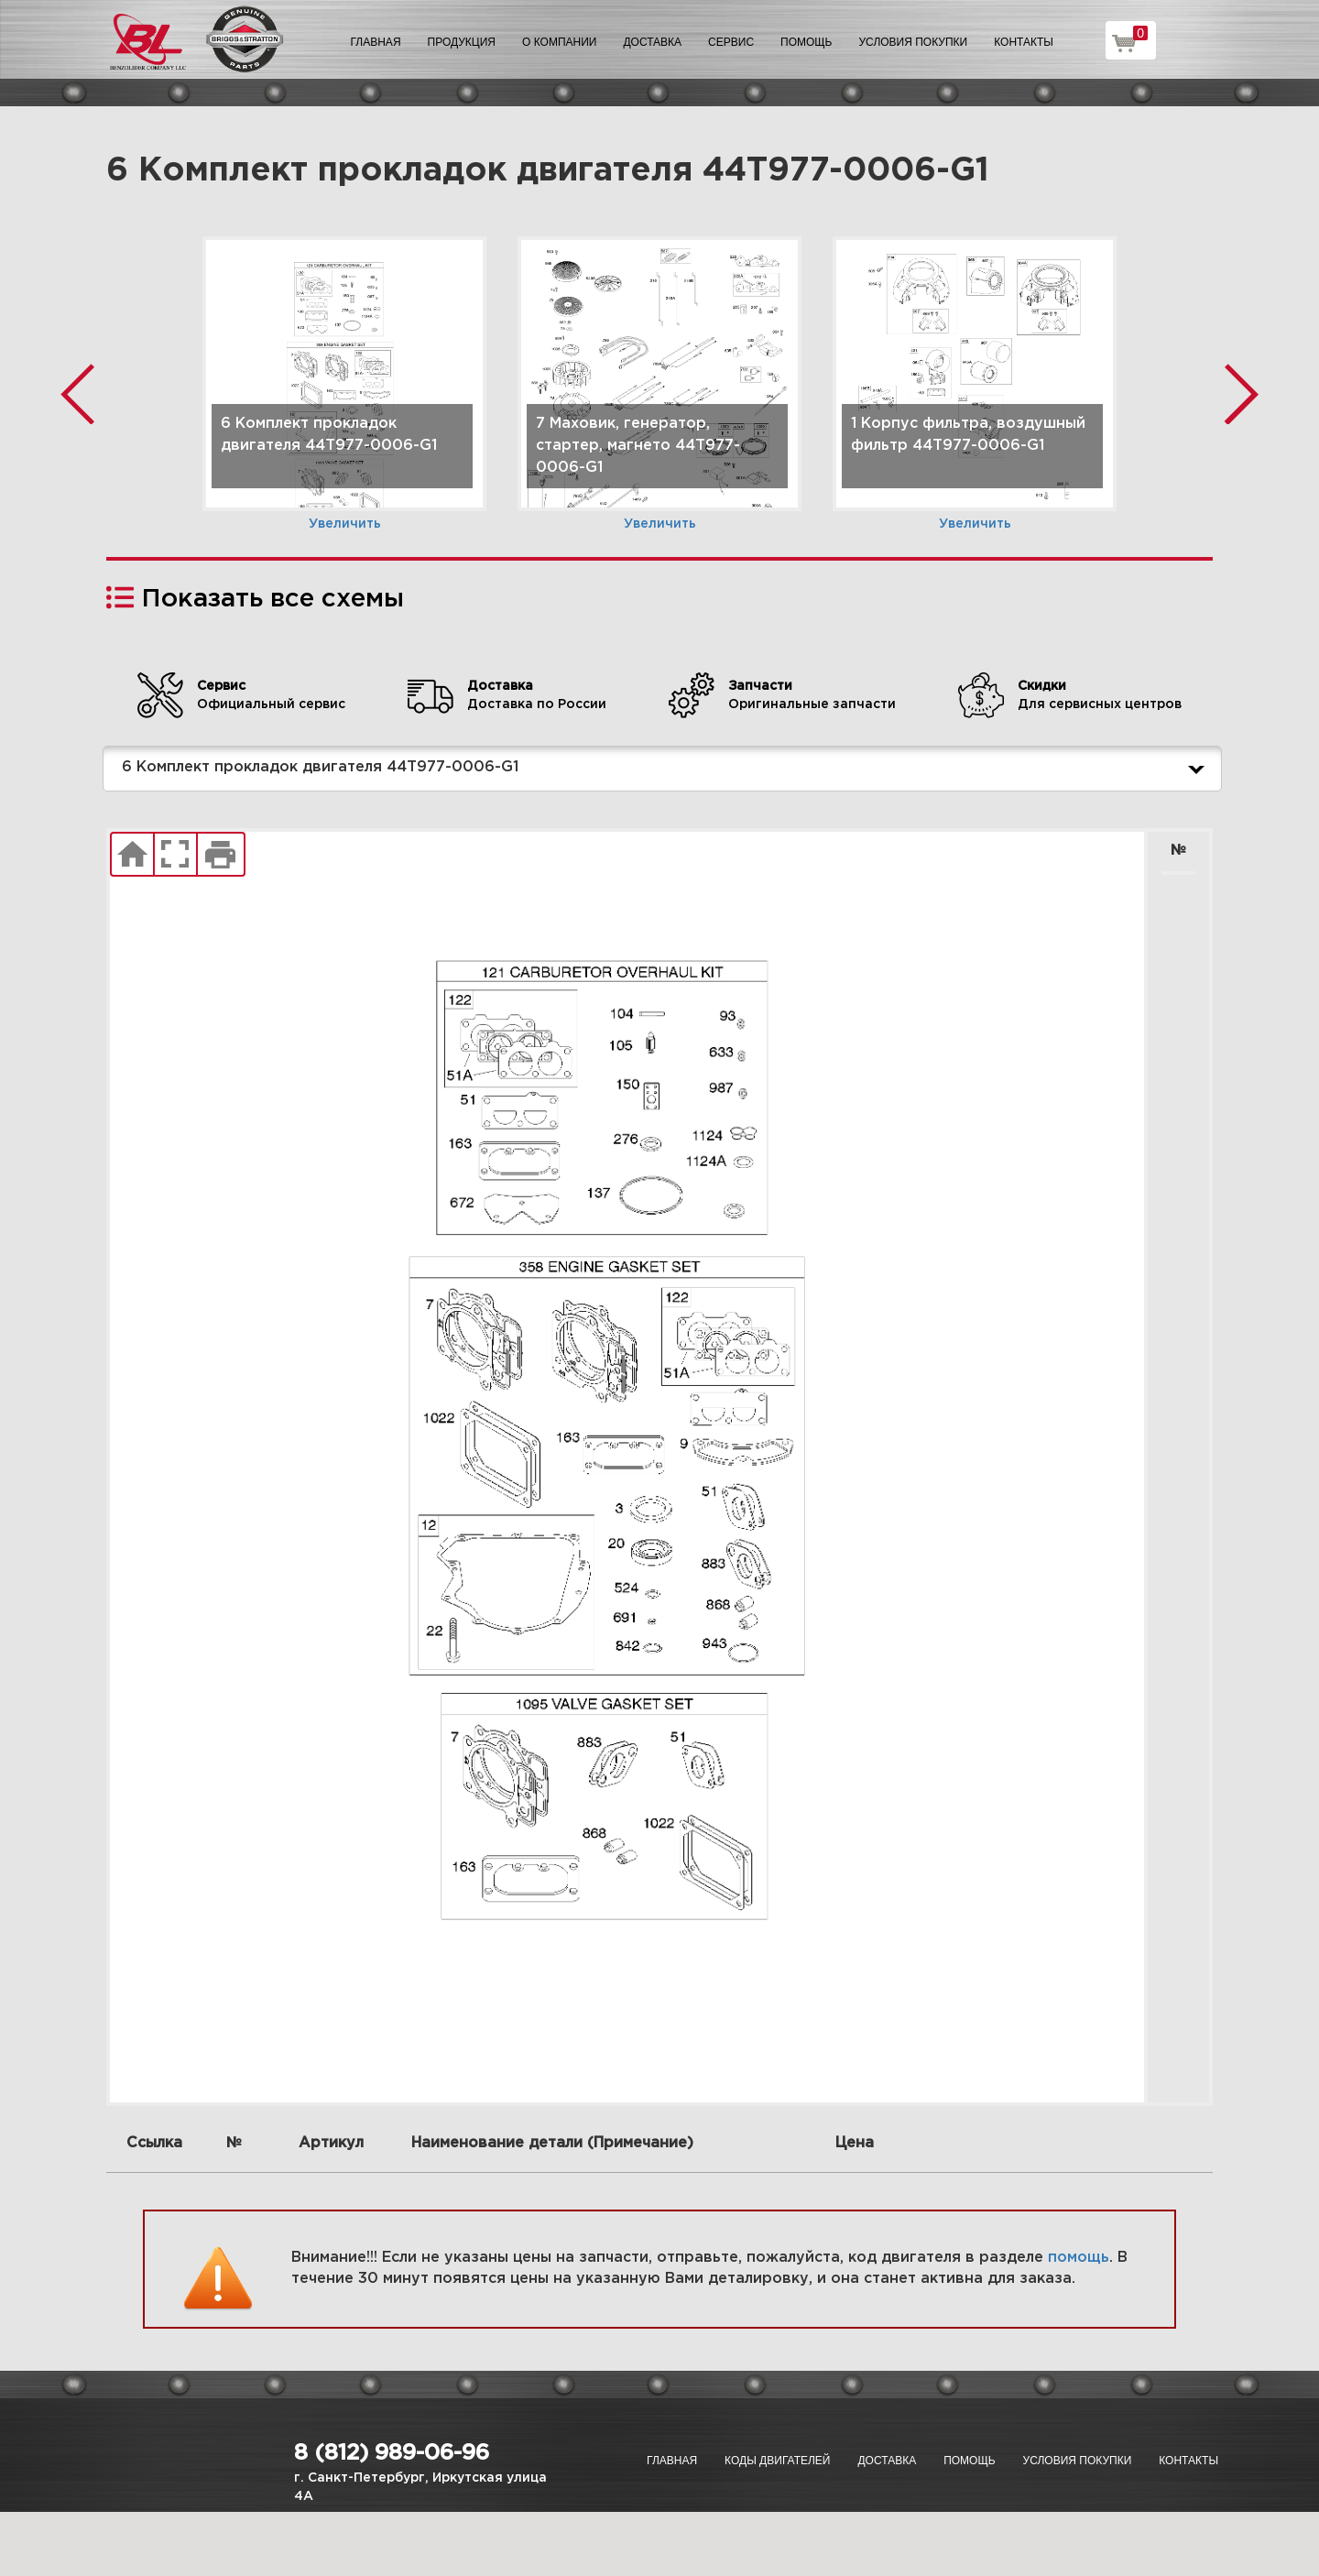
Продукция (462, 42)
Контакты (1023, 42)
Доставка (652, 42)
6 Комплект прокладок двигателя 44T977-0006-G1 (667, 769)
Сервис (731, 42)
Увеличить (345, 523)
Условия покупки (913, 42)
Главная (376, 42)
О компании (559, 42)
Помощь (806, 42)
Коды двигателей (777, 2460)
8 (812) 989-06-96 (391, 2453)
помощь (1078, 2258)
